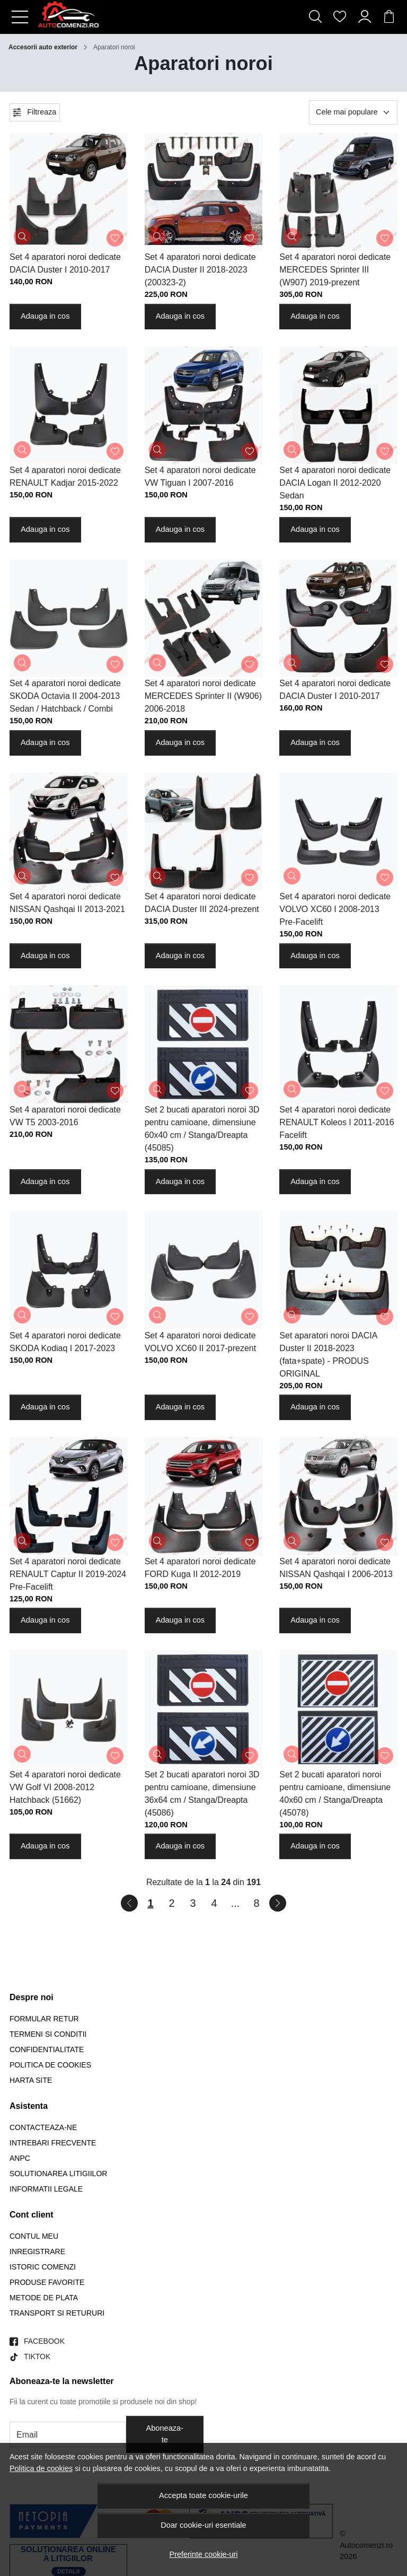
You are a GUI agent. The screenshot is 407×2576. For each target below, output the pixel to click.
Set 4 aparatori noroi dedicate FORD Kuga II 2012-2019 (200, 1568)
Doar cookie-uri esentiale (203, 2525)
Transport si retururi (57, 2313)
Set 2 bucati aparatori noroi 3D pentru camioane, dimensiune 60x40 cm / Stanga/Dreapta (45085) (202, 1128)
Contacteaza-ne (43, 2127)
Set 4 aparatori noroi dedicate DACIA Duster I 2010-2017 (65, 263)
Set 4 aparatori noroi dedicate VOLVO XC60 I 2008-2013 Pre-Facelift (335, 909)
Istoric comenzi (43, 2267)
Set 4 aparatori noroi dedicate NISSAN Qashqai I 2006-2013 (335, 1568)
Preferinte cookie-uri (204, 2554)
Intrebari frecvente (53, 2143)
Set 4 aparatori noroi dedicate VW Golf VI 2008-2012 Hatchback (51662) (65, 1787)
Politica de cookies (41, 2468)
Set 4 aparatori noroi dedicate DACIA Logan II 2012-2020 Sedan (335, 483)
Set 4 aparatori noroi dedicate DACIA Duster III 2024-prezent (202, 903)
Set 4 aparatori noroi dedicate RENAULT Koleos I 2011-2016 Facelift (336, 1122)
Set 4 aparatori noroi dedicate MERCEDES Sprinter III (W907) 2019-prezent (335, 269)
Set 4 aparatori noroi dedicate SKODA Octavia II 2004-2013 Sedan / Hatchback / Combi (65, 696)
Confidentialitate (47, 2049)
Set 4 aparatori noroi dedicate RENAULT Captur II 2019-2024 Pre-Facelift (68, 1574)
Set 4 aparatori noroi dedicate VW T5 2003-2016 (65, 1116)
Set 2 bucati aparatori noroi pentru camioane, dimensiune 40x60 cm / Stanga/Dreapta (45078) (335, 1793)
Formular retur (44, 2018)
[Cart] (389, 16)
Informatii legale (46, 2189)
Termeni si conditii (48, 2034)
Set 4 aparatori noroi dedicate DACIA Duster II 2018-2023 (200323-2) (200, 269)
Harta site (31, 2080)
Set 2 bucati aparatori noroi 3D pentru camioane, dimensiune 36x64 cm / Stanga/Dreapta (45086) (202, 1793)
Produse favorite (47, 2282)
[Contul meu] (364, 16)
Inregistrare (37, 2251)
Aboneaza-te (165, 2434)
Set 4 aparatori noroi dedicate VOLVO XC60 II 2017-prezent (200, 1342)
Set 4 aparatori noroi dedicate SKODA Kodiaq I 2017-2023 (65, 1342)
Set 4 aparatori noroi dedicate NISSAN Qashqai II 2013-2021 (67, 903)
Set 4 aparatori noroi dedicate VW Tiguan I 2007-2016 (200, 476)
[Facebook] (37, 2341)
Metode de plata (44, 2297)
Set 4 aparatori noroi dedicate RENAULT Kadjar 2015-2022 (65, 476)
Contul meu (34, 2236)
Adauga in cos (45, 316)
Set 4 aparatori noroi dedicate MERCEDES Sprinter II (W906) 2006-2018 (203, 696)
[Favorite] (339, 16)
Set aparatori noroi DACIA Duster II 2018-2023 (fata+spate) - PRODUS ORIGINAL (328, 1354)
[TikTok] (30, 2356)
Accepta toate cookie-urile (203, 2495)
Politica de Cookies (50, 2065)
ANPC (20, 2158)
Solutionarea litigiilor (58, 2173)
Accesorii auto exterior (42, 47)
